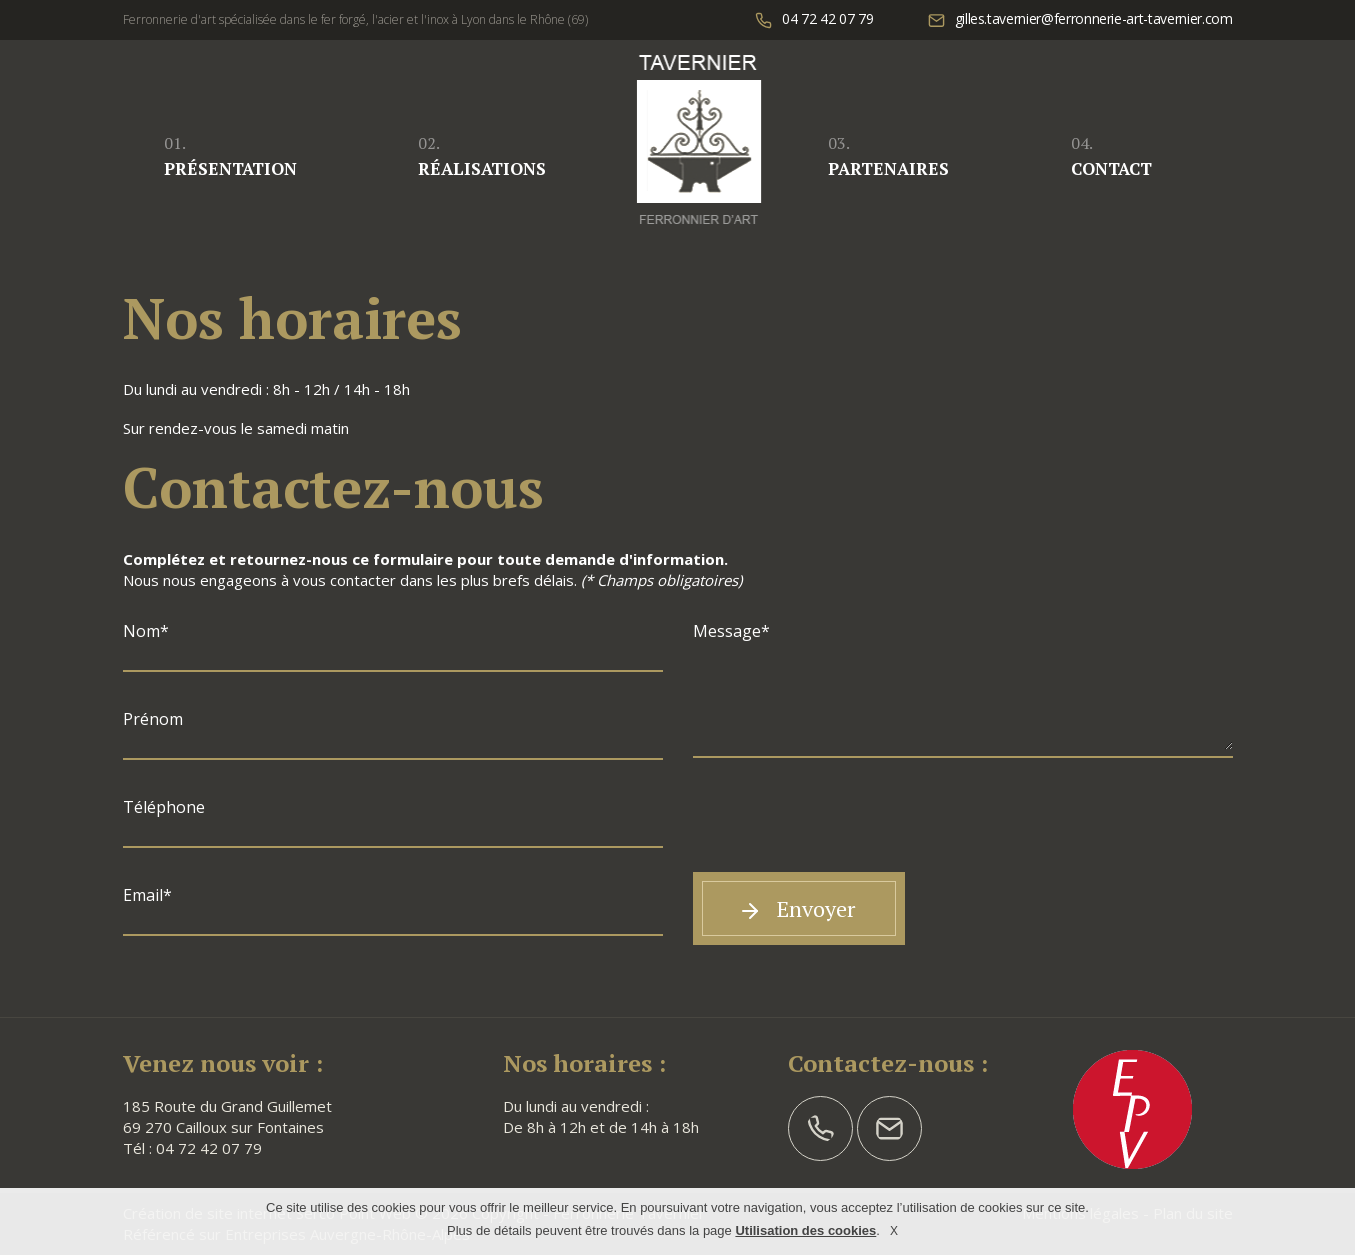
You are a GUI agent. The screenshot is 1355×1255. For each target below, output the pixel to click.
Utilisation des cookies (805, 1230)
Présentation (230, 156)
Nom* (146, 631)
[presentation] (845, 828)
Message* (731, 631)
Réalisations (482, 156)
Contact (1111, 156)
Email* (147, 895)
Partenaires (888, 156)
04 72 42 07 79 (209, 1148)
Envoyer (796, 909)
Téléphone (164, 807)
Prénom (153, 719)
